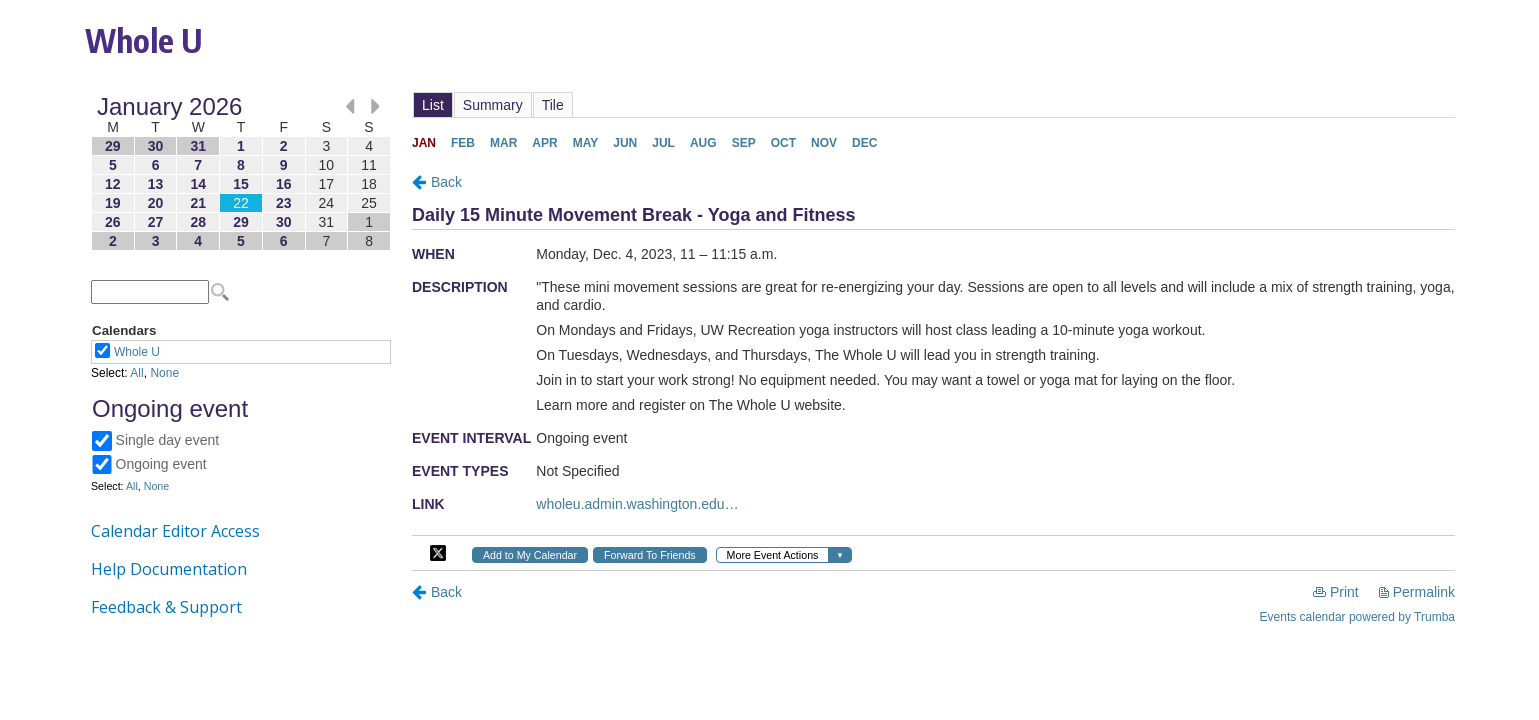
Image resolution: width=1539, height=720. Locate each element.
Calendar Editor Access (175, 531)
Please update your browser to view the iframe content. (241, 173)
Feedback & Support (166, 607)
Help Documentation (169, 569)
